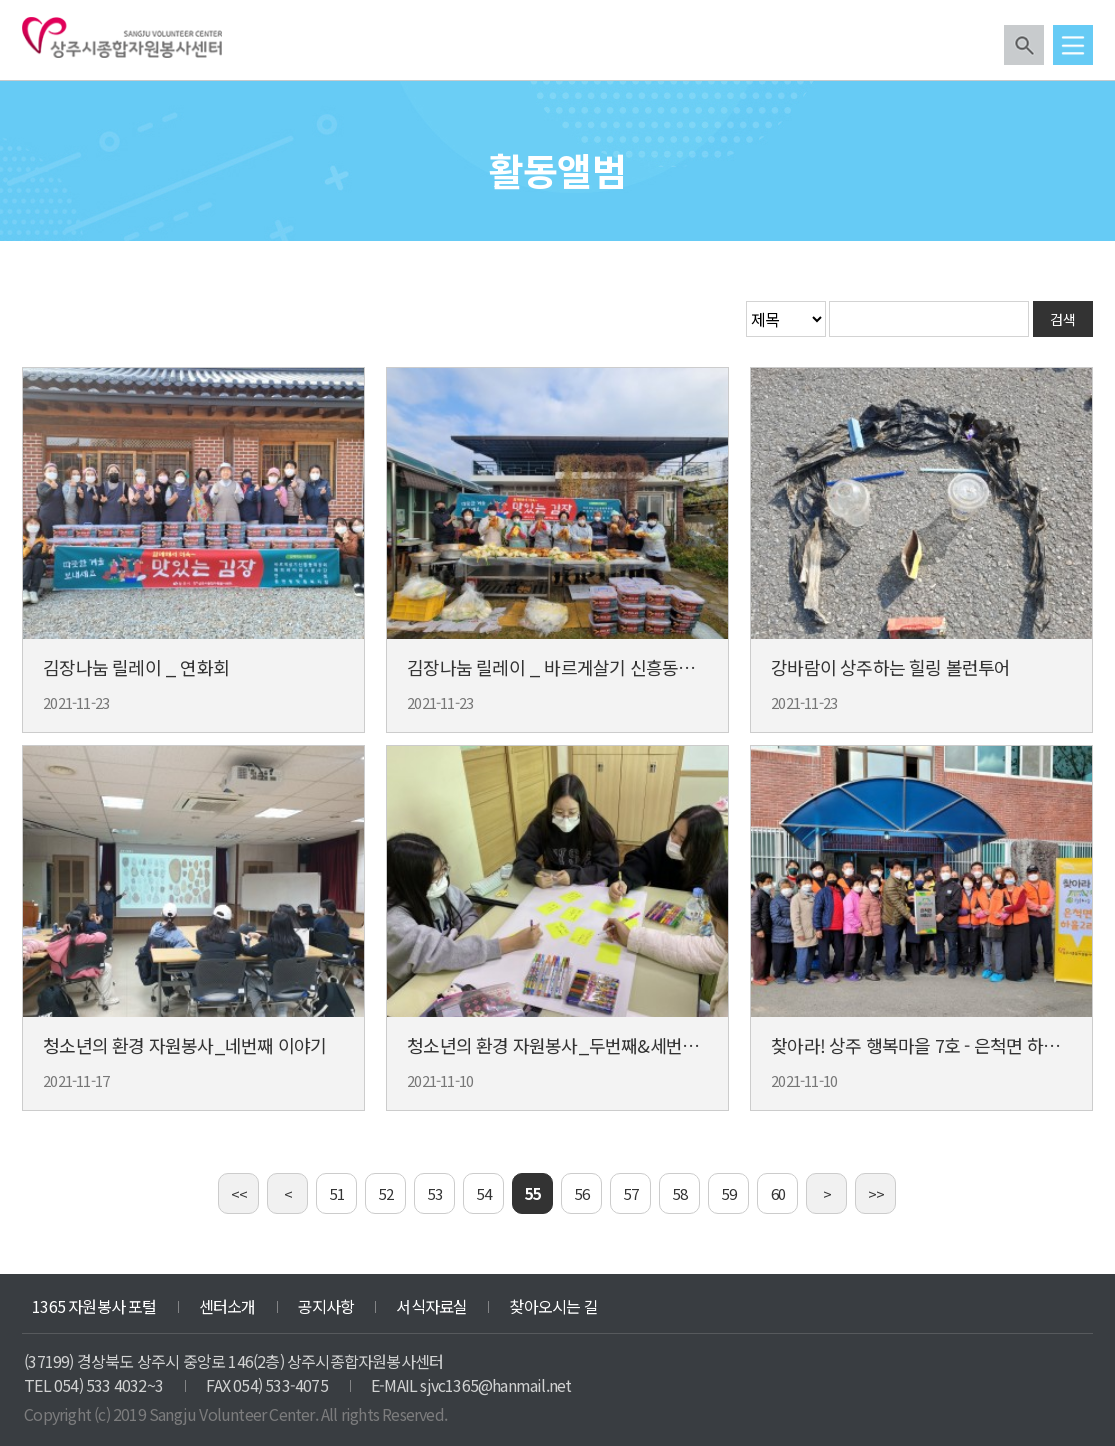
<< (239, 1193)
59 (729, 1193)
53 (435, 1193)
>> (876, 1193)
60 (778, 1193)
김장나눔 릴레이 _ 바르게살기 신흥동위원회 (567, 667)
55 (533, 1193)
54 (484, 1193)
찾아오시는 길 (553, 1306)
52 (386, 1193)
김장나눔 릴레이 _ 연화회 (136, 667)
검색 (1024, 45)
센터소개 (227, 1306)
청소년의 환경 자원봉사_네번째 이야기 (184, 1045)
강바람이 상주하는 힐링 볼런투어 (890, 667)
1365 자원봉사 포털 (94, 1306)
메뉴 (1073, 45)
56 (582, 1193)
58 (680, 1193)
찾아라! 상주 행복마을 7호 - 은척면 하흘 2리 (929, 1045)
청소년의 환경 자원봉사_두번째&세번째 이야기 (579, 1045)
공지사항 (326, 1306)
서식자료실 (431, 1306)
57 (631, 1193)
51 (337, 1193)
